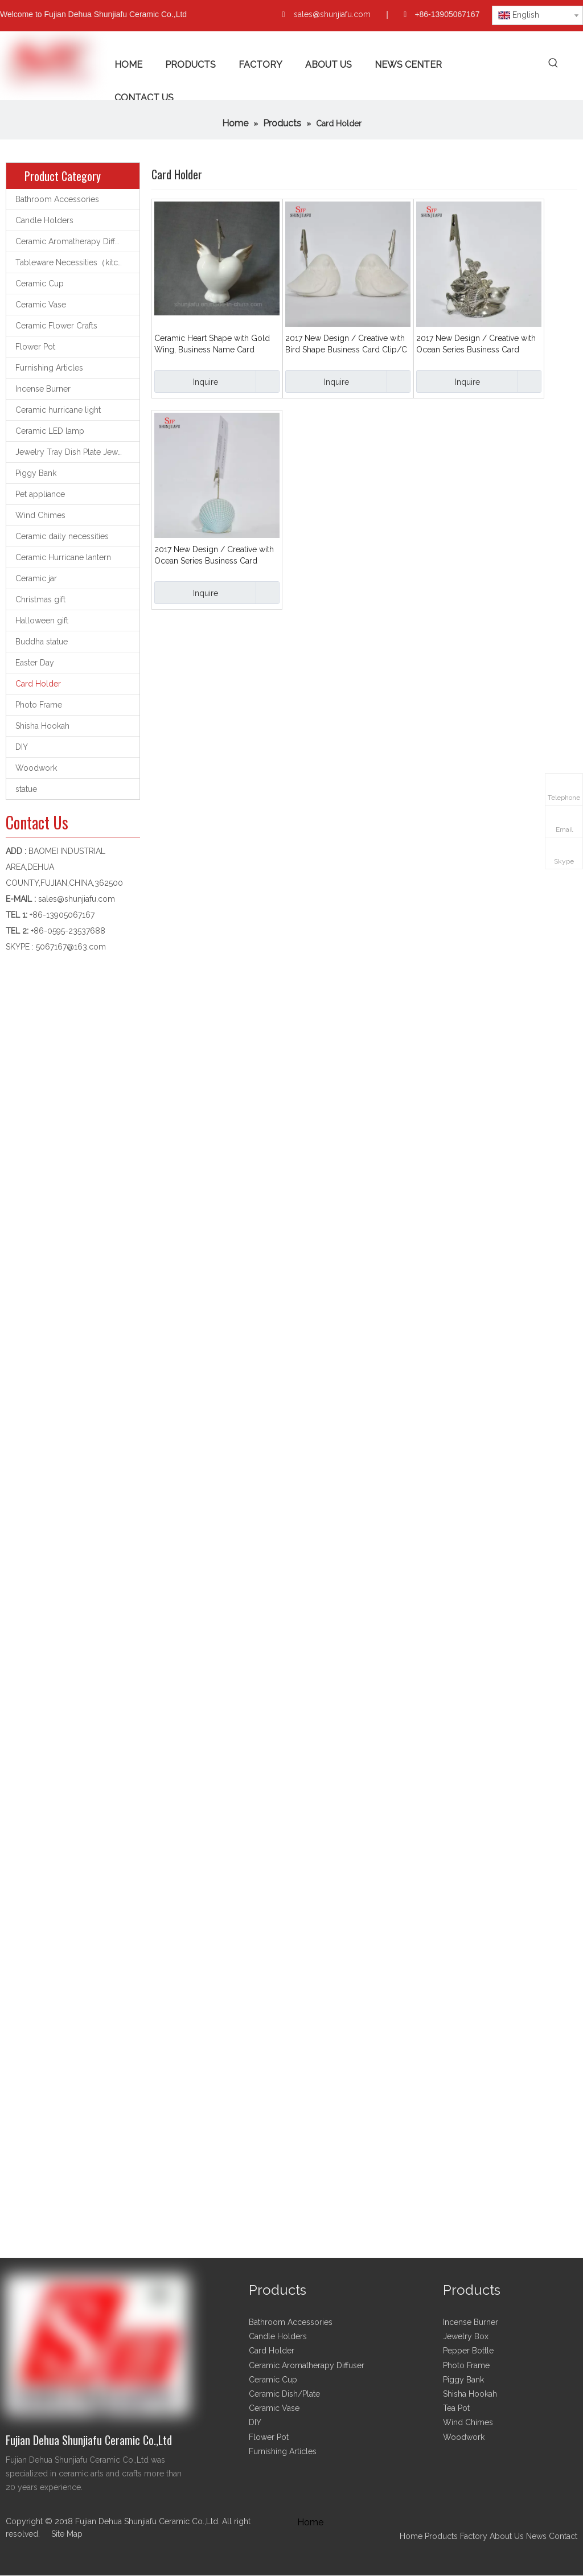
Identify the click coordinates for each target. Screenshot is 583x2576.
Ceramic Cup (39, 283)
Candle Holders (44, 220)
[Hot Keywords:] (553, 63)
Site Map (67, 2533)
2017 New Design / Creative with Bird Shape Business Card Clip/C (346, 344)
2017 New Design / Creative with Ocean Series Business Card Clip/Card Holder (476, 344)
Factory (473, 2536)
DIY (21, 746)
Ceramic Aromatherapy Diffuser (73, 241)
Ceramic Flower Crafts (56, 325)
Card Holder (38, 683)
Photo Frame (38, 704)
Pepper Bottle (468, 2350)
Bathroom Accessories (57, 199)
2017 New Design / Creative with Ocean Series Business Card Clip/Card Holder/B (214, 555)
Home (411, 2536)
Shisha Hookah (42, 725)
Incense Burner (43, 388)
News (536, 2536)
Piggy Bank (35, 473)
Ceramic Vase (40, 304)
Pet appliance (40, 494)
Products (442, 2536)
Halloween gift (41, 620)
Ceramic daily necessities (62, 536)
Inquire (186, 381)
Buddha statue (41, 641)
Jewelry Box (465, 2336)
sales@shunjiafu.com (332, 14)
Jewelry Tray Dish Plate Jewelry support (77, 452)
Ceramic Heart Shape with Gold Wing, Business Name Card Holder (212, 344)
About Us (507, 2536)
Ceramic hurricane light (58, 409)
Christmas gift (40, 599)
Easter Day (34, 662)
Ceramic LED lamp (49, 431)
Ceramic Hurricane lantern (63, 557)
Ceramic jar (36, 578)
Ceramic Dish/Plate (284, 2393)
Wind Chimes (40, 515)
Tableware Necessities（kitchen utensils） (77, 262)
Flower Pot (35, 346)
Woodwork (36, 768)
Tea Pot (456, 2408)
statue (26, 789)
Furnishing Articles (49, 367)
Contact (563, 2536)
